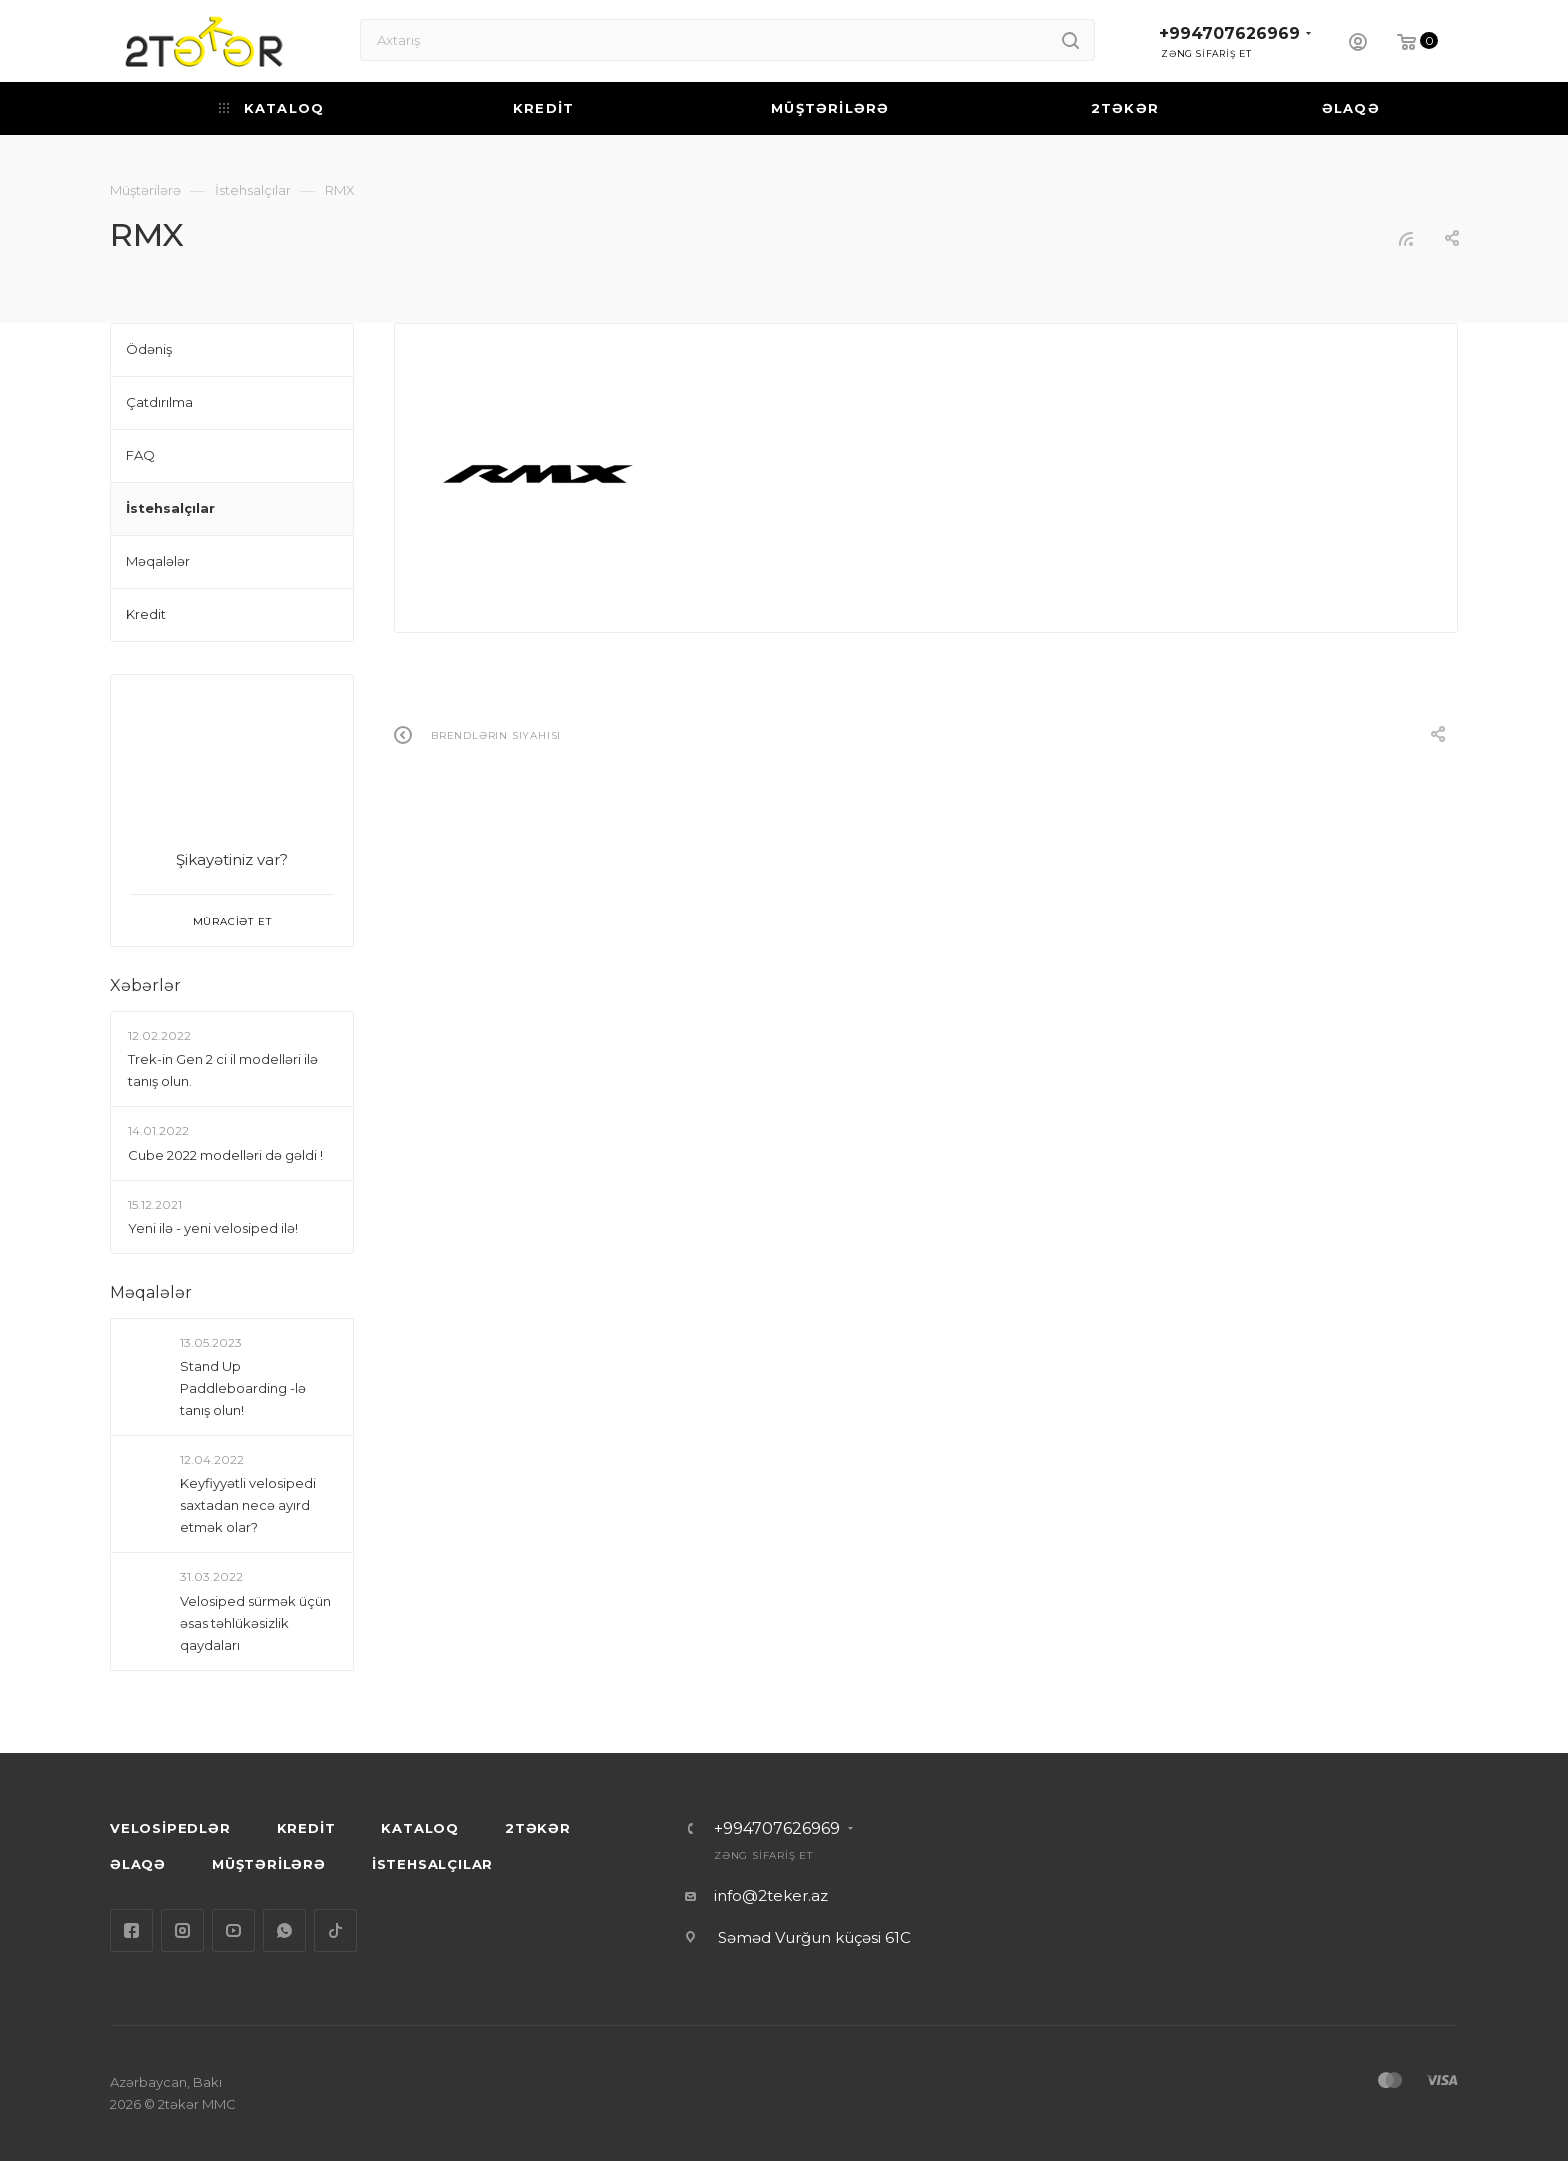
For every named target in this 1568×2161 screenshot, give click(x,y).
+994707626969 (1229, 33)
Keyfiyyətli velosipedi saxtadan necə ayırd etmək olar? (248, 1506)
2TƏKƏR (538, 1828)
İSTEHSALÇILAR (432, 1864)
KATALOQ (420, 1828)
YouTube (233, 1930)
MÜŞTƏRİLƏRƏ (269, 1864)
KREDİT (306, 1828)
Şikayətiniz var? (232, 859)
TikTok (335, 1930)
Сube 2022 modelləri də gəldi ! (225, 1155)
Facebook (131, 1930)
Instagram (182, 1930)
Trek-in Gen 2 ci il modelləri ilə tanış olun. (223, 1070)
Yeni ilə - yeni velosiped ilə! (213, 1228)
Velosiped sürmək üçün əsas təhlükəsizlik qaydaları (255, 1623)
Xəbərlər (145, 985)
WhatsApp (284, 1930)
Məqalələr (151, 1292)
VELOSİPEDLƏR (170, 1828)
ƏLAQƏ (138, 1864)
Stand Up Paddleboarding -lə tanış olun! (243, 1388)
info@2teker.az (771, 1895)
